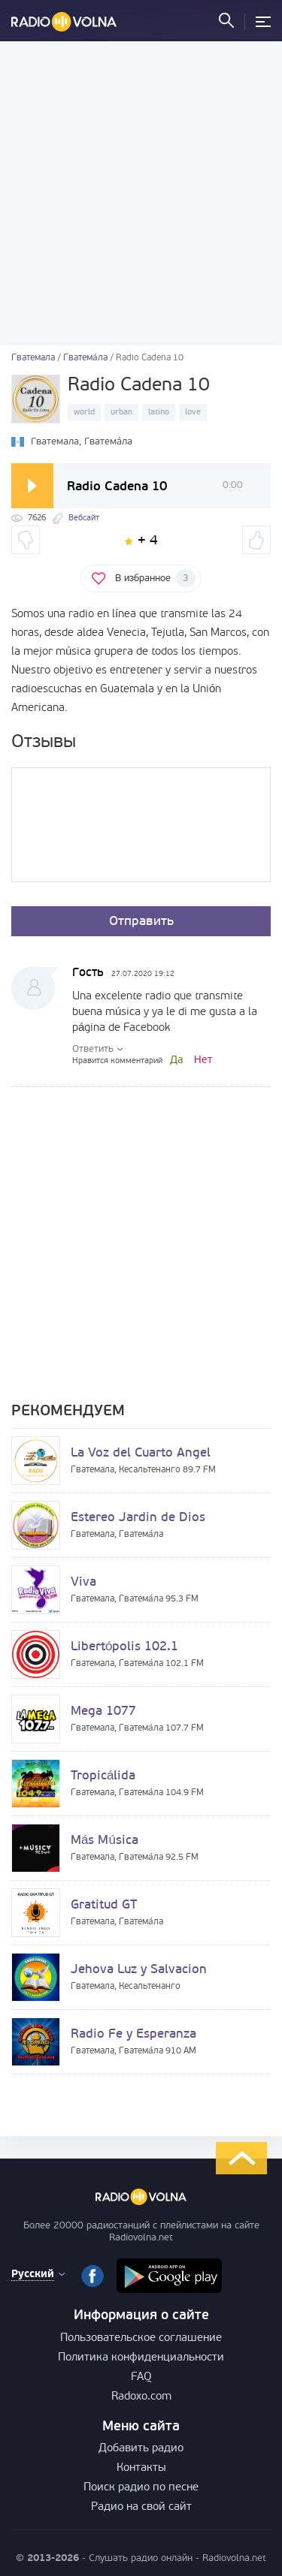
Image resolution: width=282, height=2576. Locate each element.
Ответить (93, 1049)
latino (158, 412)
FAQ (141, 2377)
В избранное (155, 578)
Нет (203, 1060)
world (84, 412)
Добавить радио (141, 2448)
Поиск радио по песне (141, 2487)
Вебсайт (83, 518)
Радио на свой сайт (141, 2507)
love (193, 412)
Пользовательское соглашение (141, 2338)
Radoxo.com (141, 2397)
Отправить (141, 921)
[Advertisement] (141, 193)
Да (176, 1060)
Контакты (141, 2468)
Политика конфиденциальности (141, 2358)
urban (121, 412)
